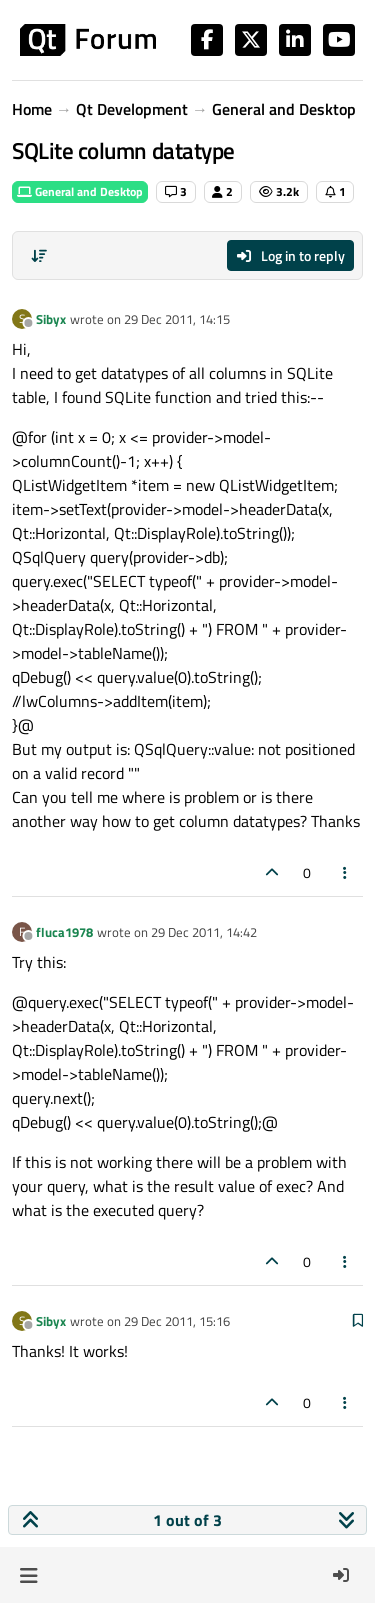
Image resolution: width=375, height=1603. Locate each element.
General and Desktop (80, 191)
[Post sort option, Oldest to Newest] (39, 256)
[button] (28, 1575)
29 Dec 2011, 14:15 (177, 319)
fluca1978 (64, 932)
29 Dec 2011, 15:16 (177, 1321)
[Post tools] (346, 872)
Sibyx (51, 319)
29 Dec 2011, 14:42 (204, 932)
